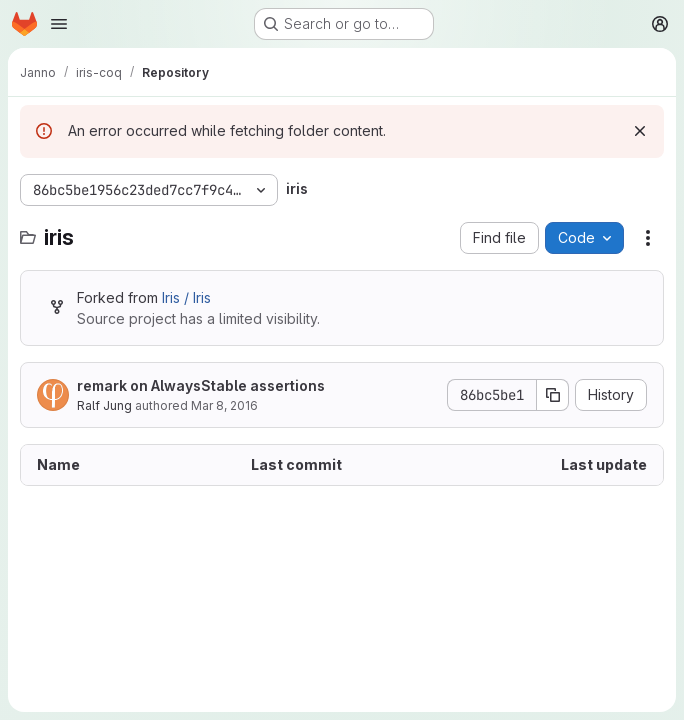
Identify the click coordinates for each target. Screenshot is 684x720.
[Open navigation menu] (59, 24)
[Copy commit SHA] (553, 395)
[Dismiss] (640, 131)
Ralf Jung (104, 405)
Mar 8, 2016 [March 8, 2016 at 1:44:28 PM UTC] (224, 405)
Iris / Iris (186, 297)
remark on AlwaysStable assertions (201, 385)
